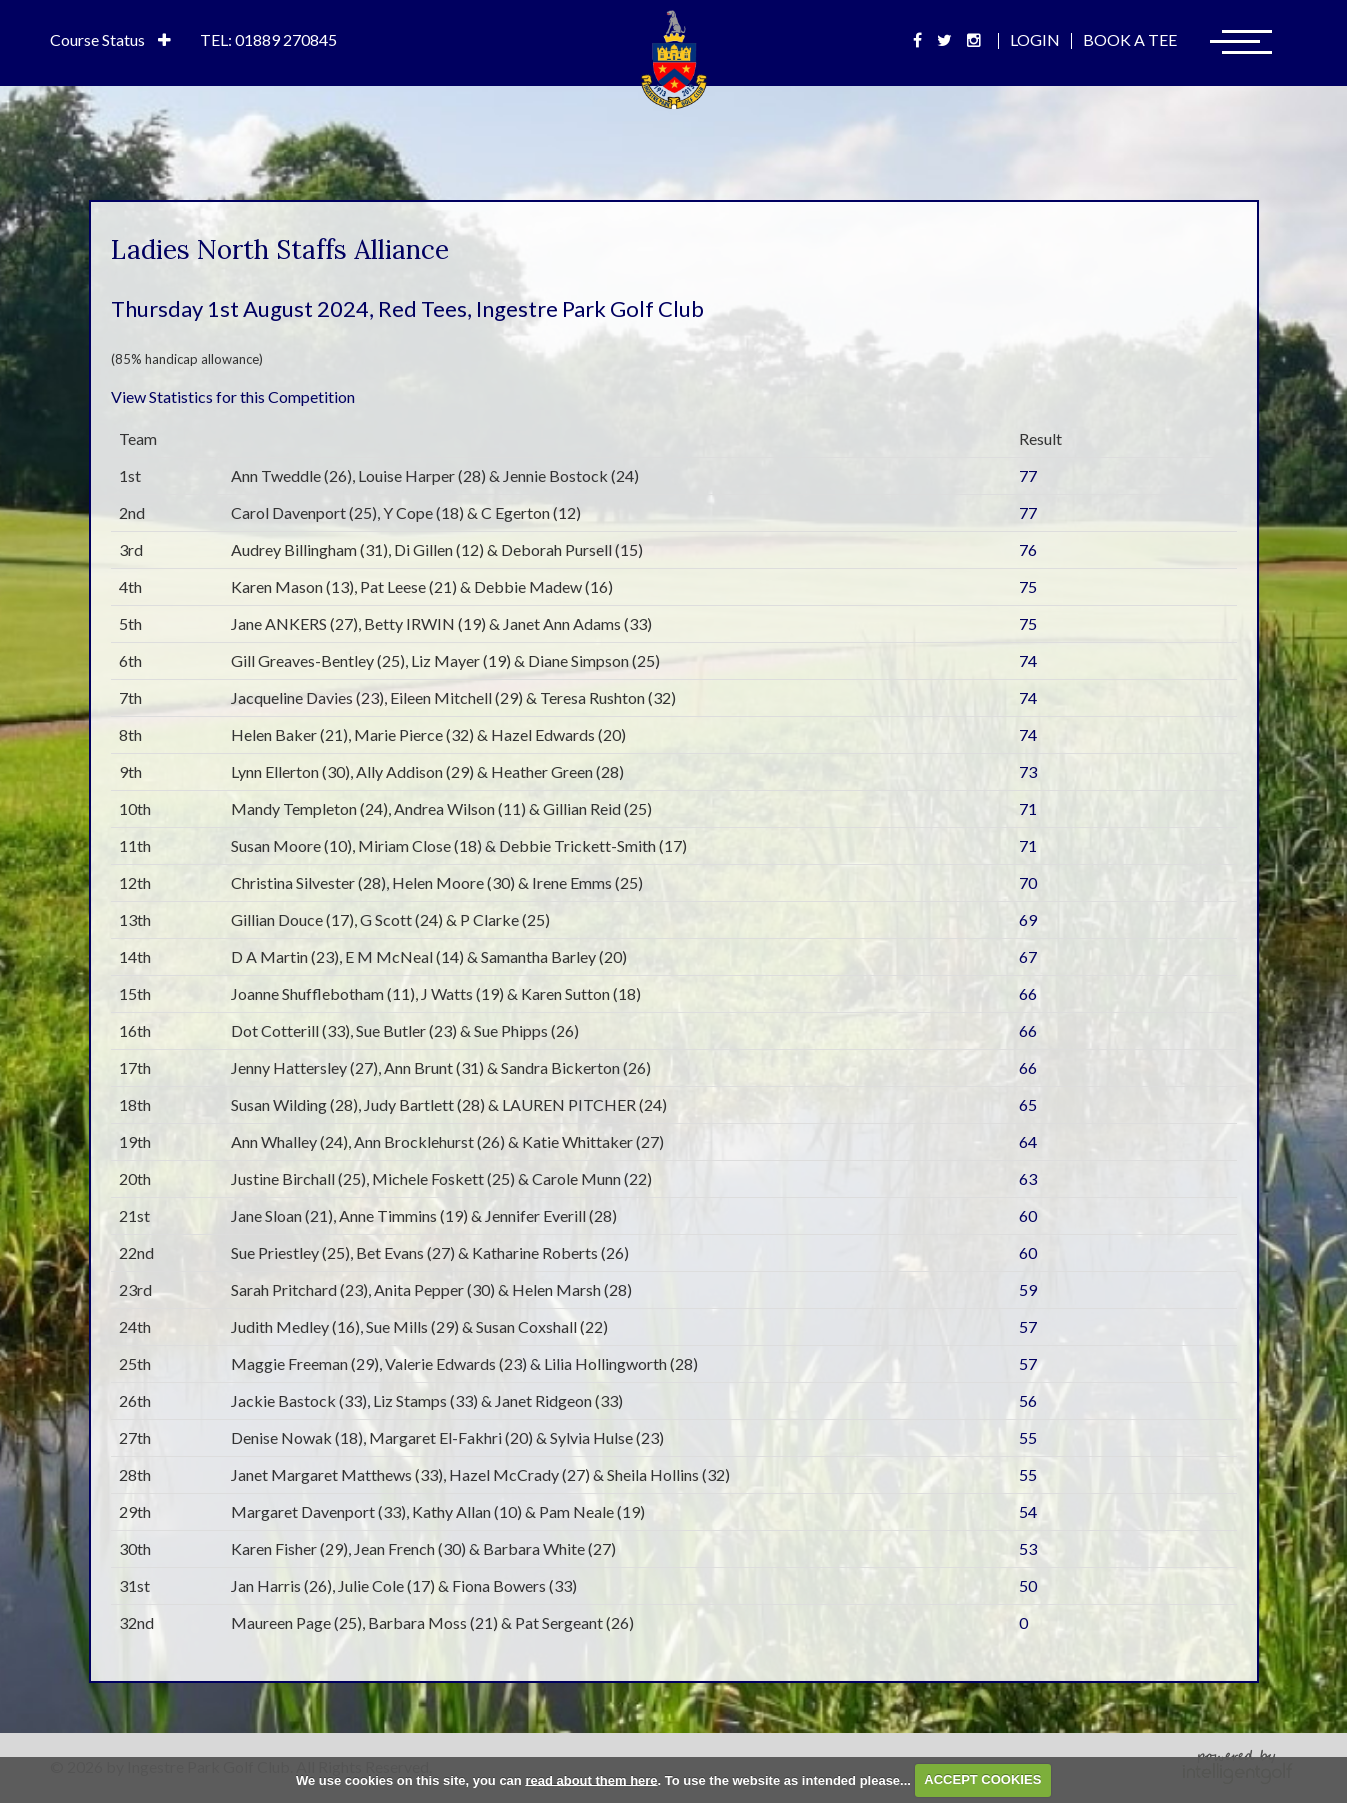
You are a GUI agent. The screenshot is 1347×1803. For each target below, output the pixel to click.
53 (1028, 1548)
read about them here (591, 1779)
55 (1028, 1437)
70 (1028, 882)
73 (1028, 771)
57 (1028, 1326)
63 (1028, 1178)
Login (1035, 39)
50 (1028, 1585)
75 (1028, 586)
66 (1028, 993)
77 (1028, 475)
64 (1028, 1141)
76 (1028, 549)
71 (1028, 808)
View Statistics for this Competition (233, 396)
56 (1028, 1400)
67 (1028, 956)
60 (1028, 1215)
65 (1028, 1104)
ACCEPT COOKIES (982, 1779)
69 (1028, 919)
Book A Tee (1130, 39)
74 (1028, 660)
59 (1028, 1289)
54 (1028, 1511)
